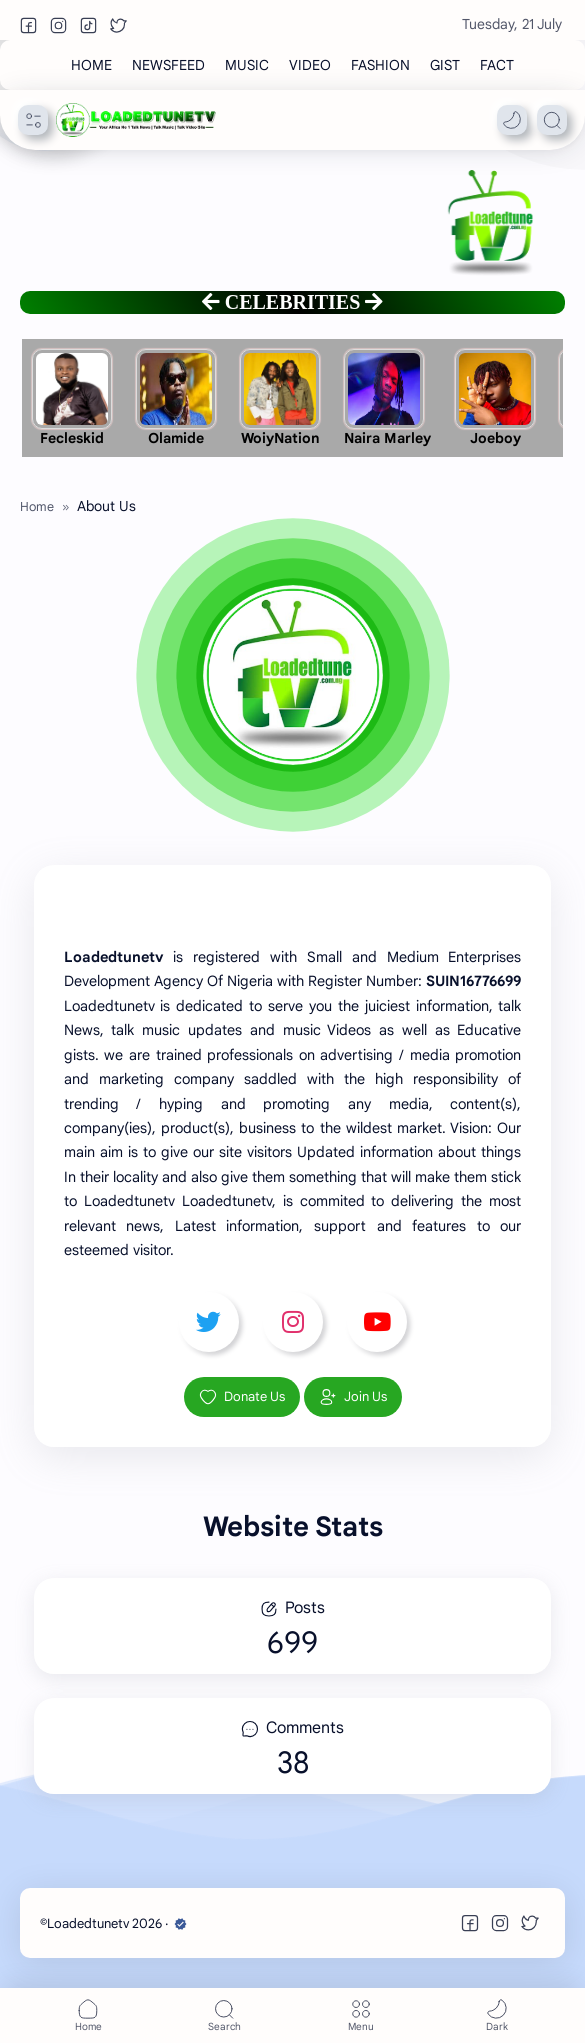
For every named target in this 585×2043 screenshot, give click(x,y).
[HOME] (91, 65)
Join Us (353, 1397)
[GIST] (445, 65)
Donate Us (242, 1397)
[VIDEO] (310, 65)
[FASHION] (380, 65)
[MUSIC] (247, 65)
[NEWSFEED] (168, 65)
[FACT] (497, 65)
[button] (28, 25)
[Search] (552, 120)
